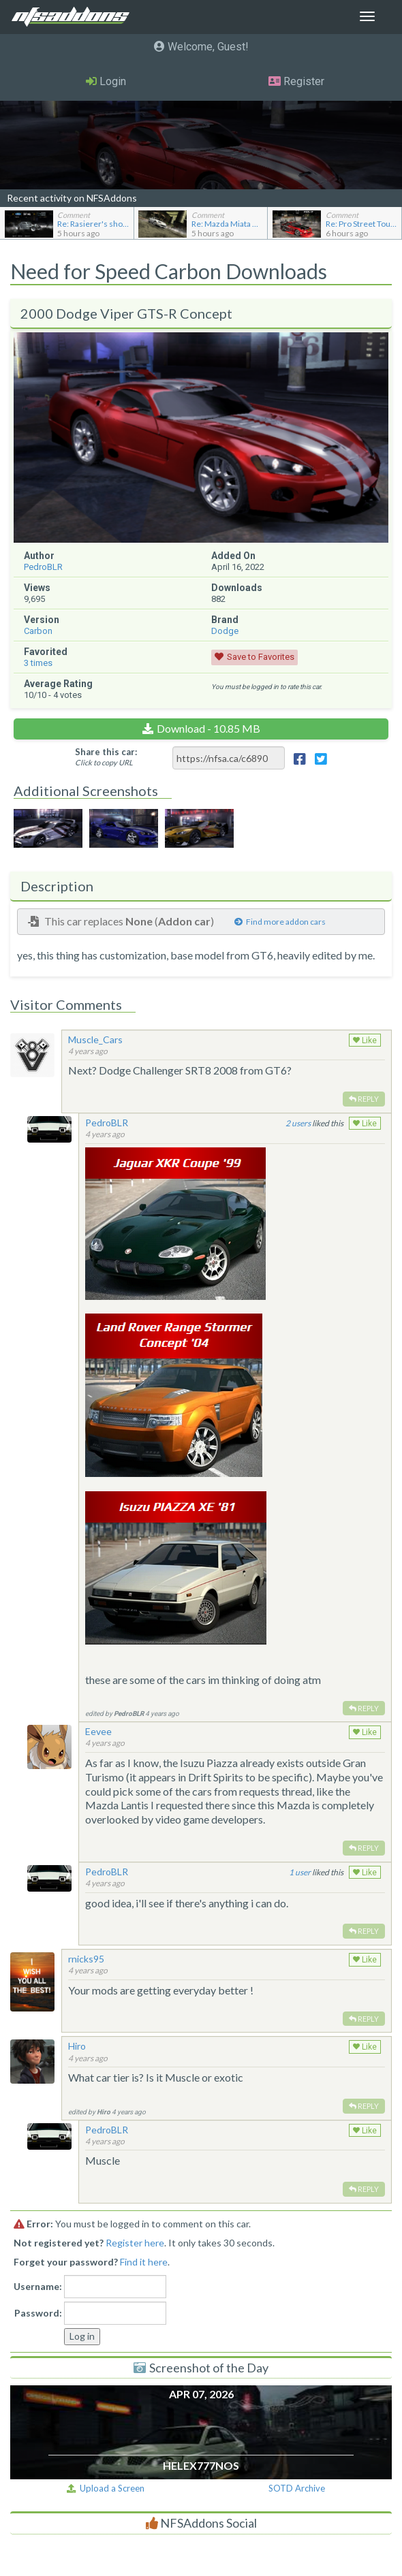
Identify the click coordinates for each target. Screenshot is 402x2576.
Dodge (224, 631)
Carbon (38, 631)
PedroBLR (43, 567)
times (38, 663)
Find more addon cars (280, 922)
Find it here (144, 2262)
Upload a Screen (105, 2488)
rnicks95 (86, 1959)
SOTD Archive (296, 2488)
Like (365, 1040)
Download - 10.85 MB (208, 728)
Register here (135, 2242)
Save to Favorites (260, 657)
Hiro (77, 2046)
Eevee (98, 1731)
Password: (38, 2313)
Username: (38, 2286)
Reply (364, 1098)
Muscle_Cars (95, 1039)
